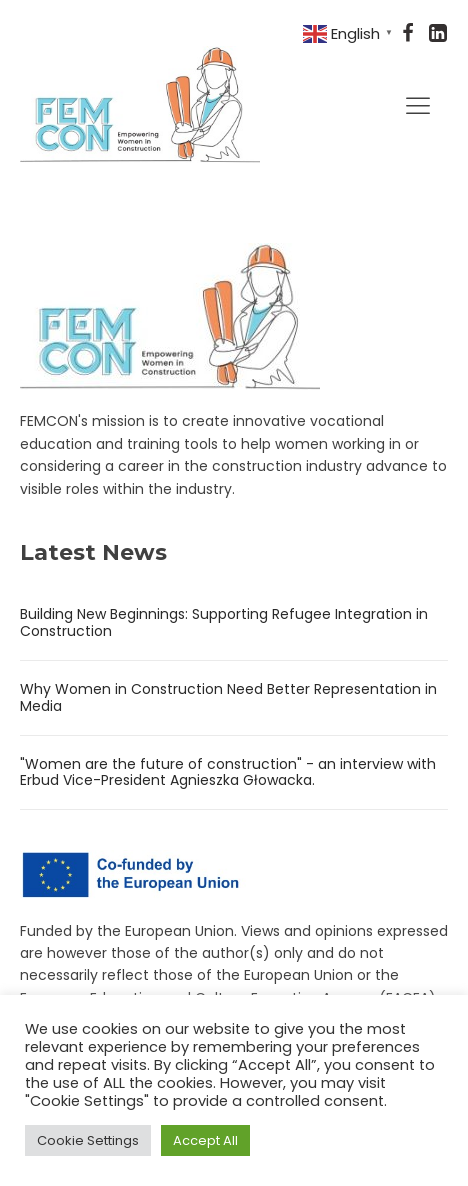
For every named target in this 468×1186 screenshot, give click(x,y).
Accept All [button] (205, 1140)
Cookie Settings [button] (88, 1140)
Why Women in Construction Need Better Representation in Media (228, 697)
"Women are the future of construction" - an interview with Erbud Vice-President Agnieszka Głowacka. (228, 772)
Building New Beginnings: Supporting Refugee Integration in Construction (224, 622)
